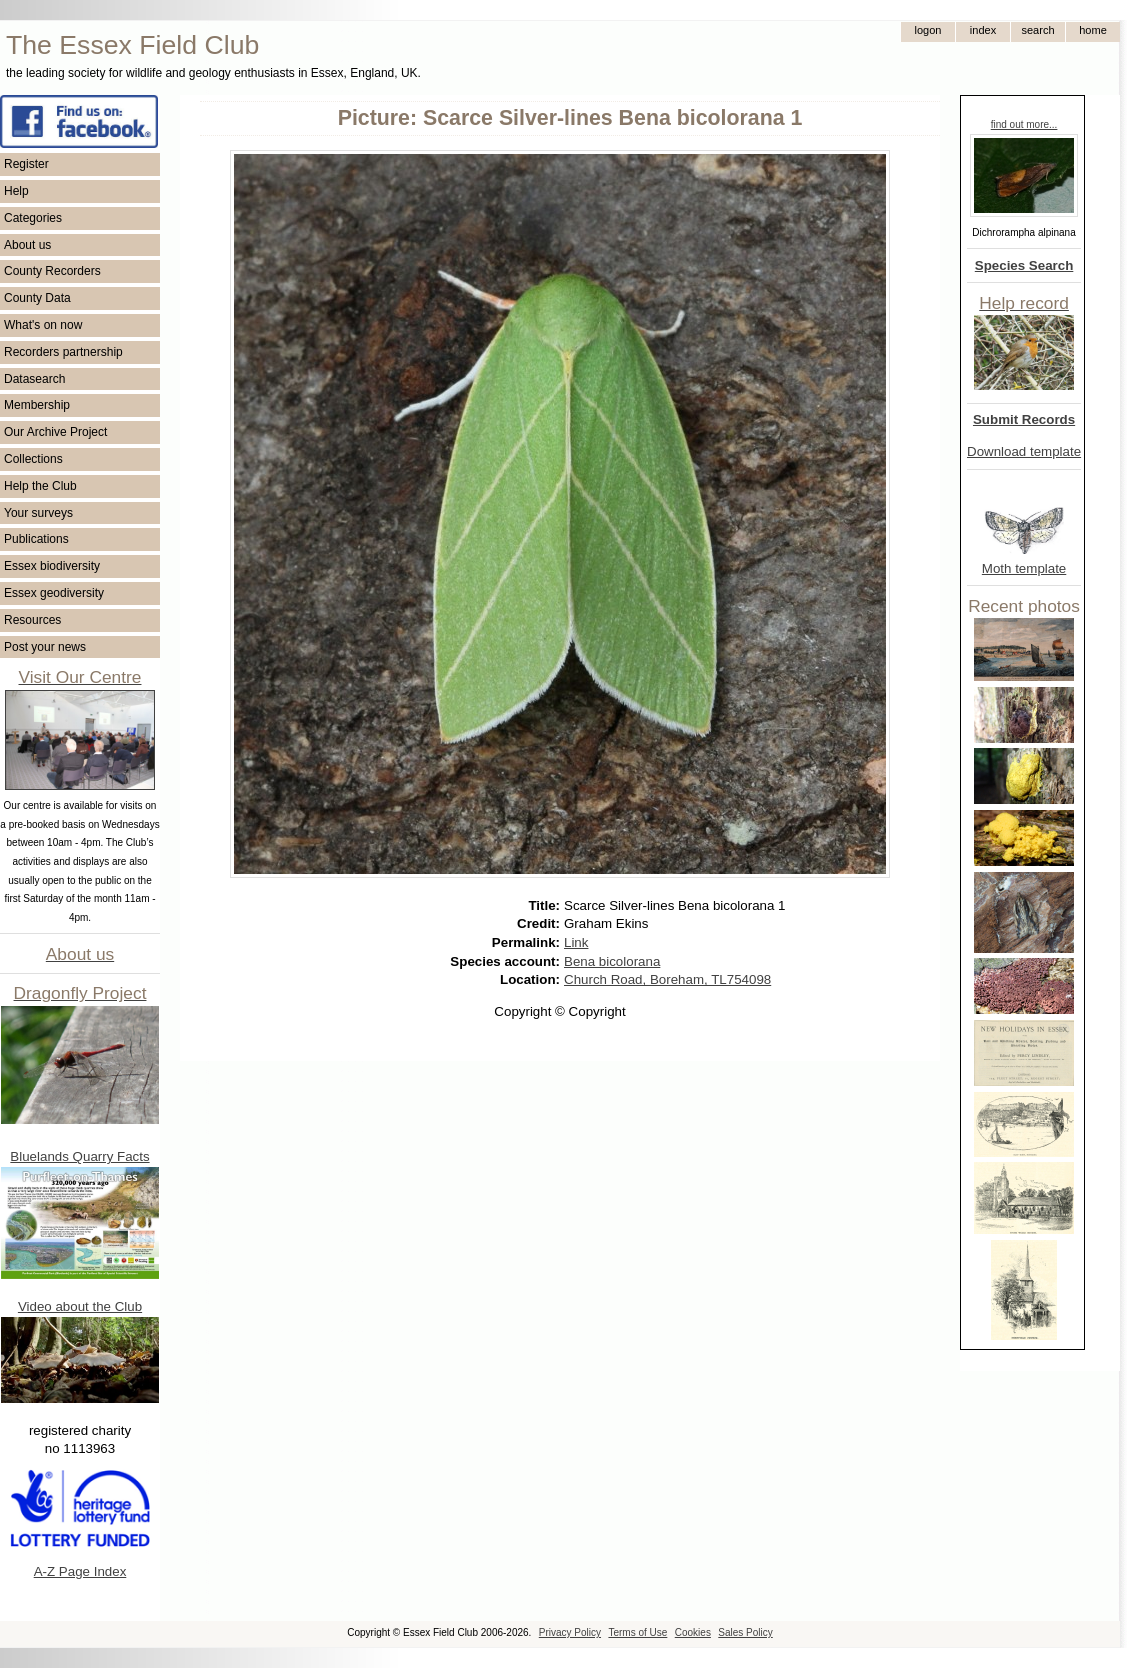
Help (16, 191)
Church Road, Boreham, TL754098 (667, 979)
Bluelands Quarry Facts (79, 1156)
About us (27, 245)
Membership (37, 405)
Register (26, 164)
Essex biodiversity (52, 566)
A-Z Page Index (80, 1571)
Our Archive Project (55, 432)
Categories (33, 218)
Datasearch (34, 379)
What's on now (43, 325)
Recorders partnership (63, 352)
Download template (1024, 451)
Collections (33, 459)
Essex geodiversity (54, 593)
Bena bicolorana (612, 961)
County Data (37, 298)
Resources (32, 620)
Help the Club (40, 486)
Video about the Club (80, 1306)
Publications (36, 539)
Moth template (1024, 568)
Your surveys (38, 513)
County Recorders (52, 271)
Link (576, 942)
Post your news (45, 647)
